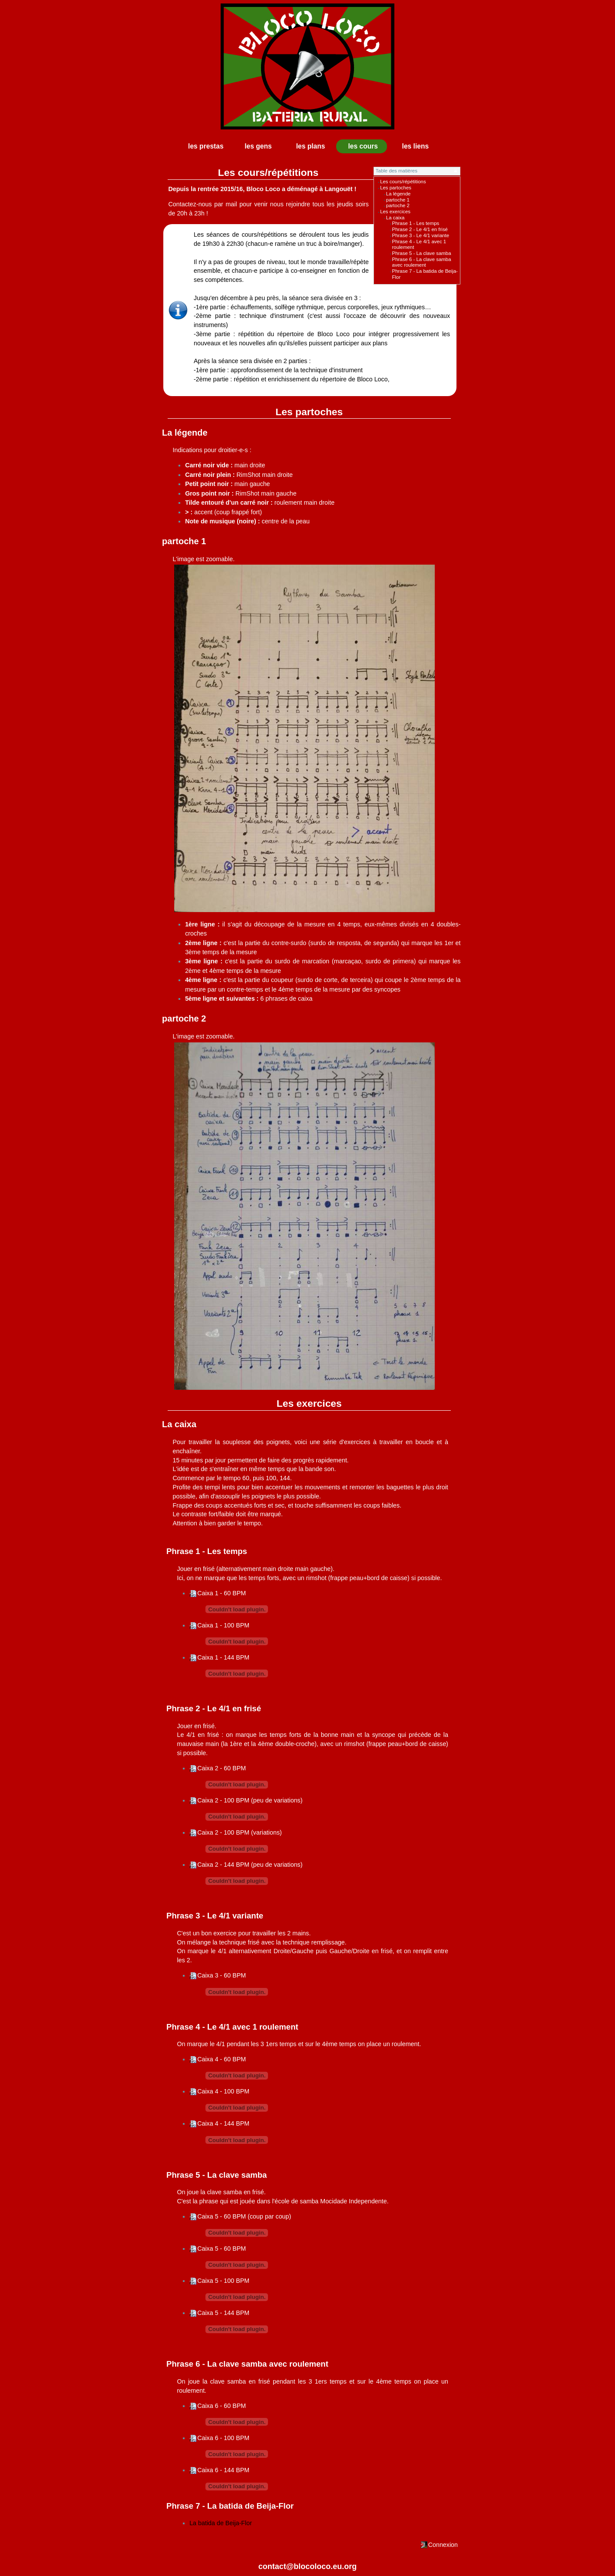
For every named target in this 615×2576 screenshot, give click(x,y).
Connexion (443, 2544)
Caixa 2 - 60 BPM (221, 1768)
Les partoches (395, 187)
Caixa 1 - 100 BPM (223, 1625)
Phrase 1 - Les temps (416, 223)
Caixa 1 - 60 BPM (221, 1593)
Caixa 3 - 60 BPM (221, 1975)
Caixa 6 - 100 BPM (223, 2437)
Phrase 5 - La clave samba (421, 253)
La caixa (395, 217)
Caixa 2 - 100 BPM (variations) (239, 1832)
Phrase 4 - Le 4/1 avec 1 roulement (232, 2026)
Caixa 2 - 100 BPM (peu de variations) (249, 1800)
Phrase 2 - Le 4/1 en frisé (420, 229)
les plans (310, 146)
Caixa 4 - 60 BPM (221, 2059)
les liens (415, 146)
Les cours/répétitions (403, 181)
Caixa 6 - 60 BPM (221, 2405)
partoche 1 (398, 199)
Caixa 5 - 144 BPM (223, 2312)
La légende (398, 193)
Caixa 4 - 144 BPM (223, 2123)
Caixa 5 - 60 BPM (221, 2248)
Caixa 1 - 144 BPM (223, 1657)
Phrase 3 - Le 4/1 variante (421, 235)
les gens (258, 146)
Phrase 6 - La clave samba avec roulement (421, 262)
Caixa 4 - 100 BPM (223, 2091)
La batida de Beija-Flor (220, 2523)
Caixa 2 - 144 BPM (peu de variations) (249, 1864)
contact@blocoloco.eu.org (307, 2566)
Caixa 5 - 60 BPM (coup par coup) (244, 2216)
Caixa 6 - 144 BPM (223, 2470)
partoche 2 (398, 205)
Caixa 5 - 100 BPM (223, 2280)
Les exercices (395, 211)
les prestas (206, 146)
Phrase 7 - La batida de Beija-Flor (230, 2505)
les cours (363, 146)
